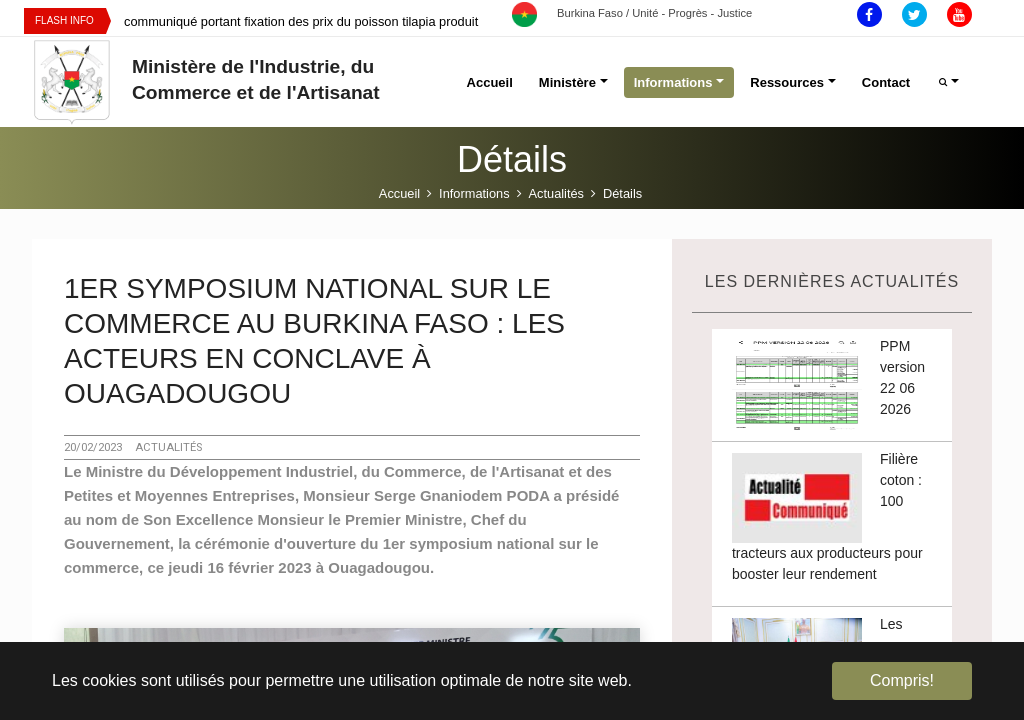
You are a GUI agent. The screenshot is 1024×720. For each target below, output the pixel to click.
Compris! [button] (902, 680)
